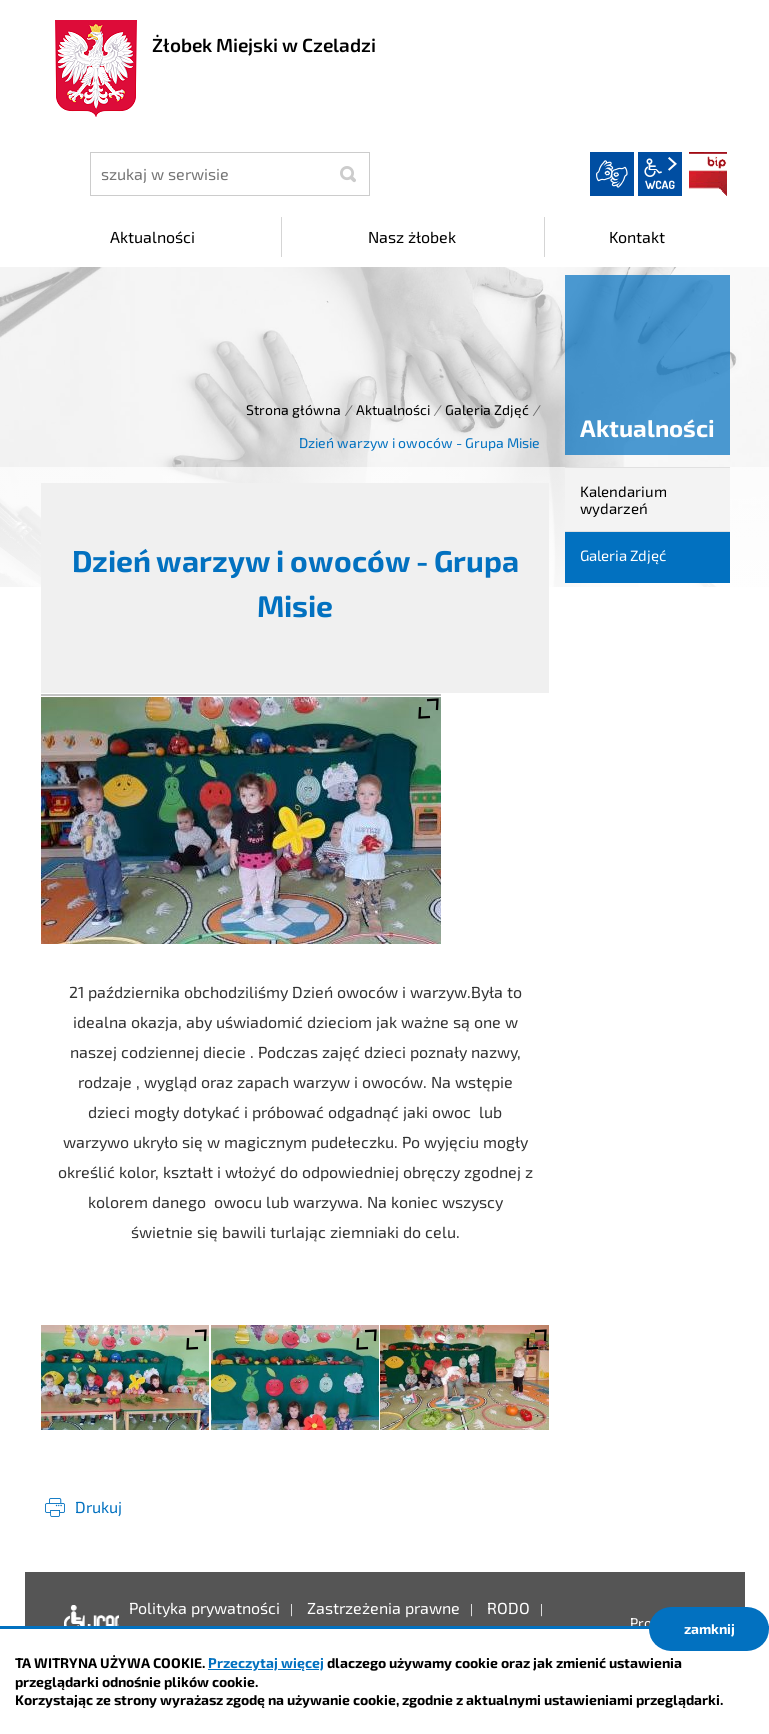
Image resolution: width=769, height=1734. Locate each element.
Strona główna (293, 409)
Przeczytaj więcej (266, 1662)
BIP (708, 174)
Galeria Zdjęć (487, 409)
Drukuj (98, 1506)
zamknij (709, 1628)
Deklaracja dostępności (86, 1623)
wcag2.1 (660, 174)
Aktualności (393, 409)
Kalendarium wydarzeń (623, 499)
